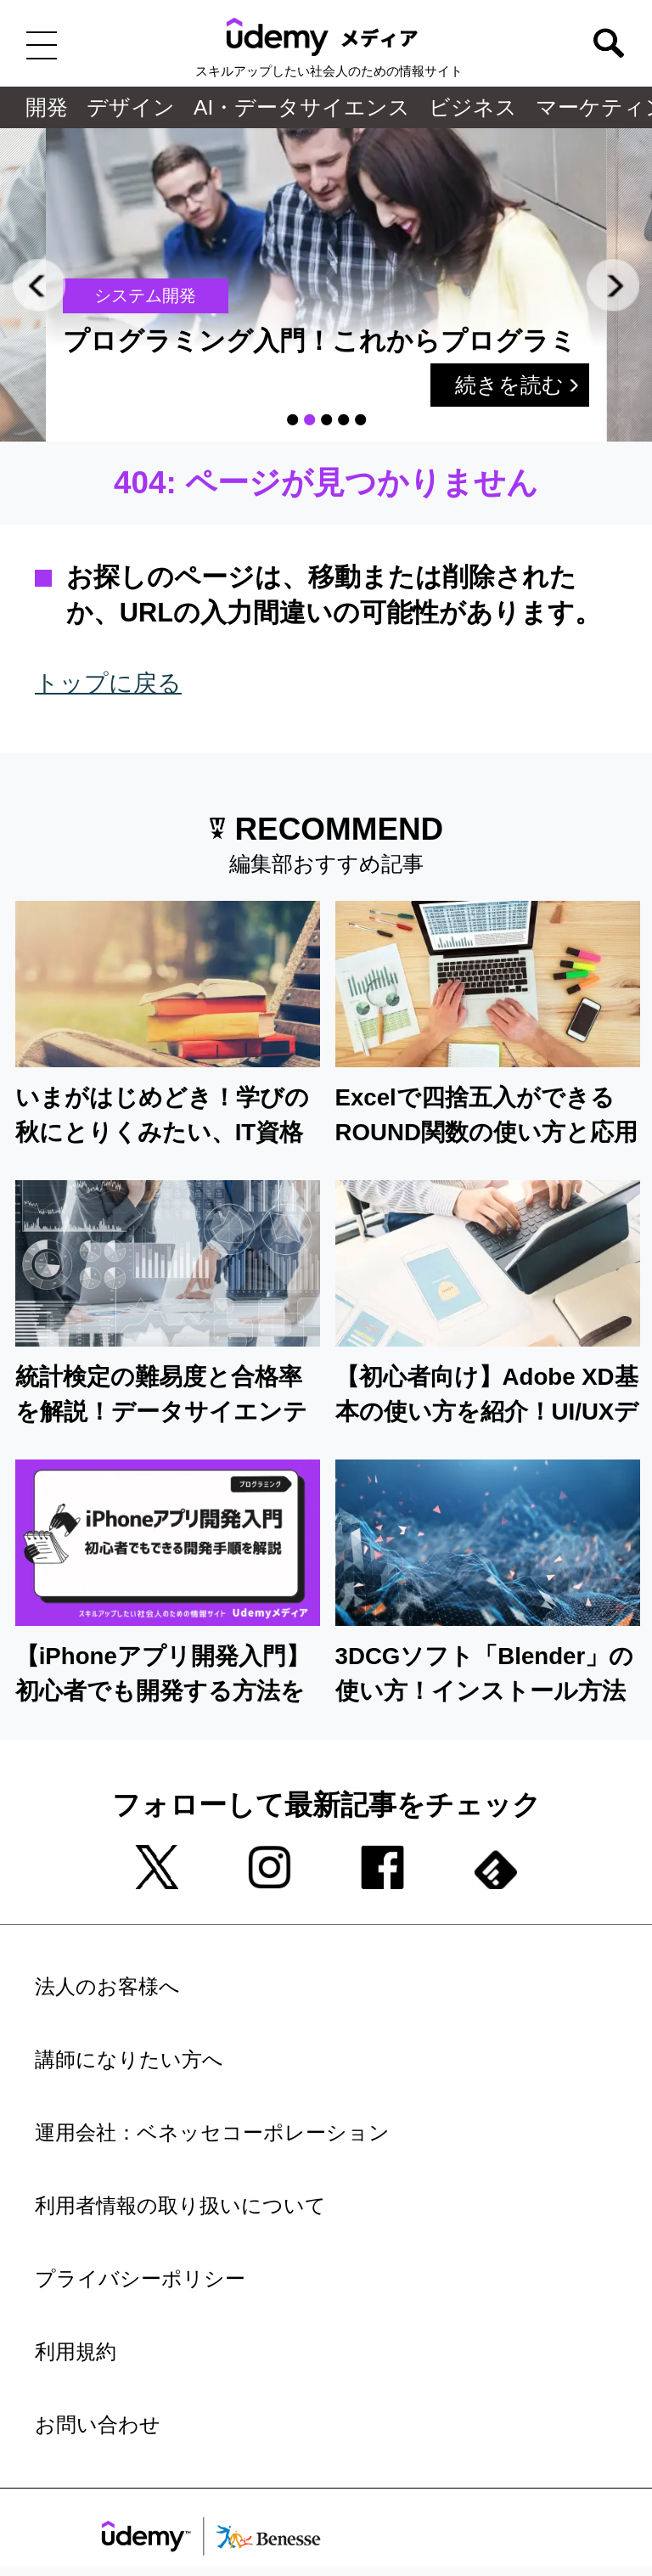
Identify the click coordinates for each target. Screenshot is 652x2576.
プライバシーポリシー (140, 2279)
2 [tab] (309, 420)
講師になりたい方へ (129, 2060)
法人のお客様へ (107, 1987)
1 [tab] (292, 420)
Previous (39, 285)
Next (612, 285)
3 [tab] (326, 420)
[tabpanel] (332, 285)
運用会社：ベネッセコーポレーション (212, 2133)
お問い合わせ (97, 2425)
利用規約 (75, 2352)
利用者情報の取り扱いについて (180, 2206)
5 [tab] (359, 420)
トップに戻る (108, 683)
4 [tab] (342, 420)
